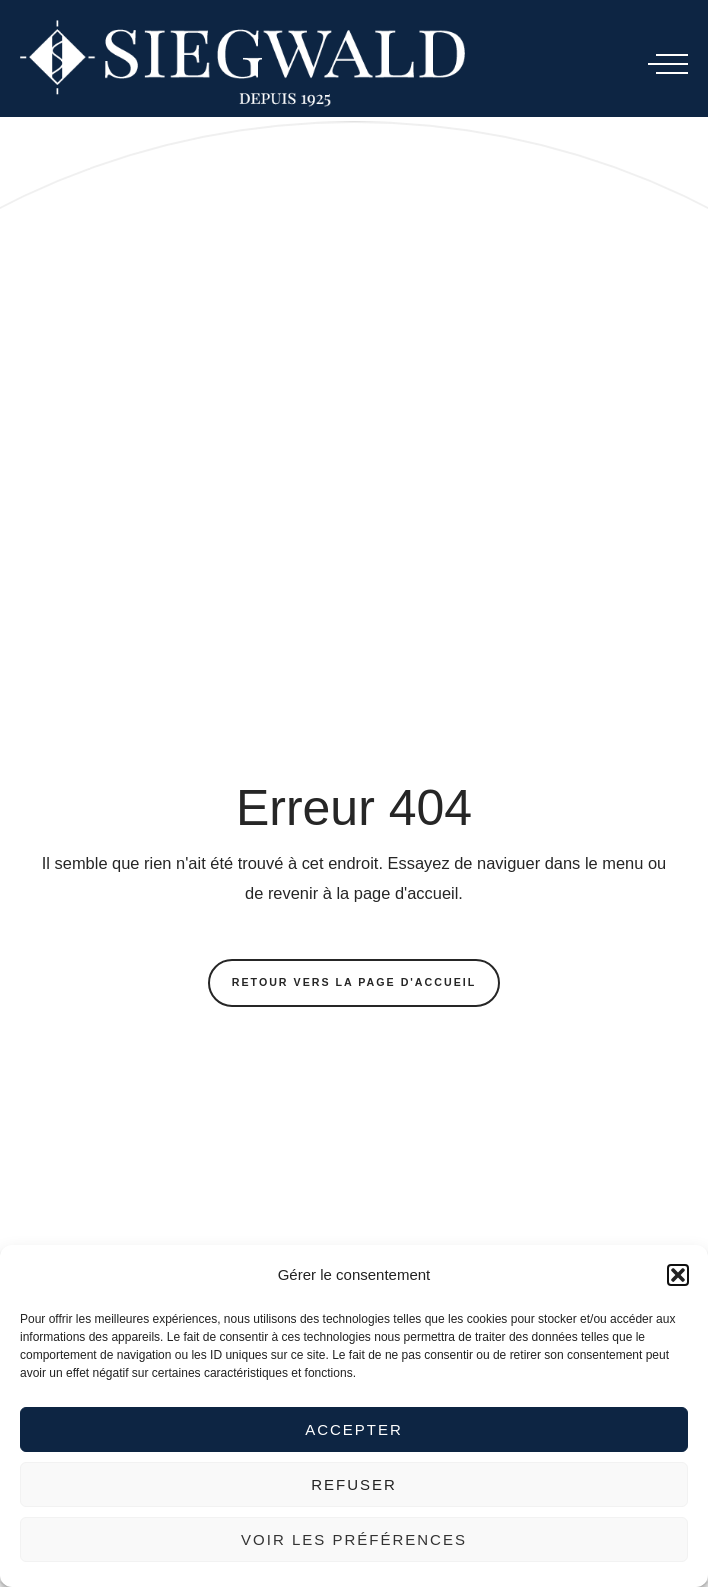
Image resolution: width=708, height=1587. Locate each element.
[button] (678, 1275)
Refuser (354, 1484)
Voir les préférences (354, 1539)
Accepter (354, 1429)
